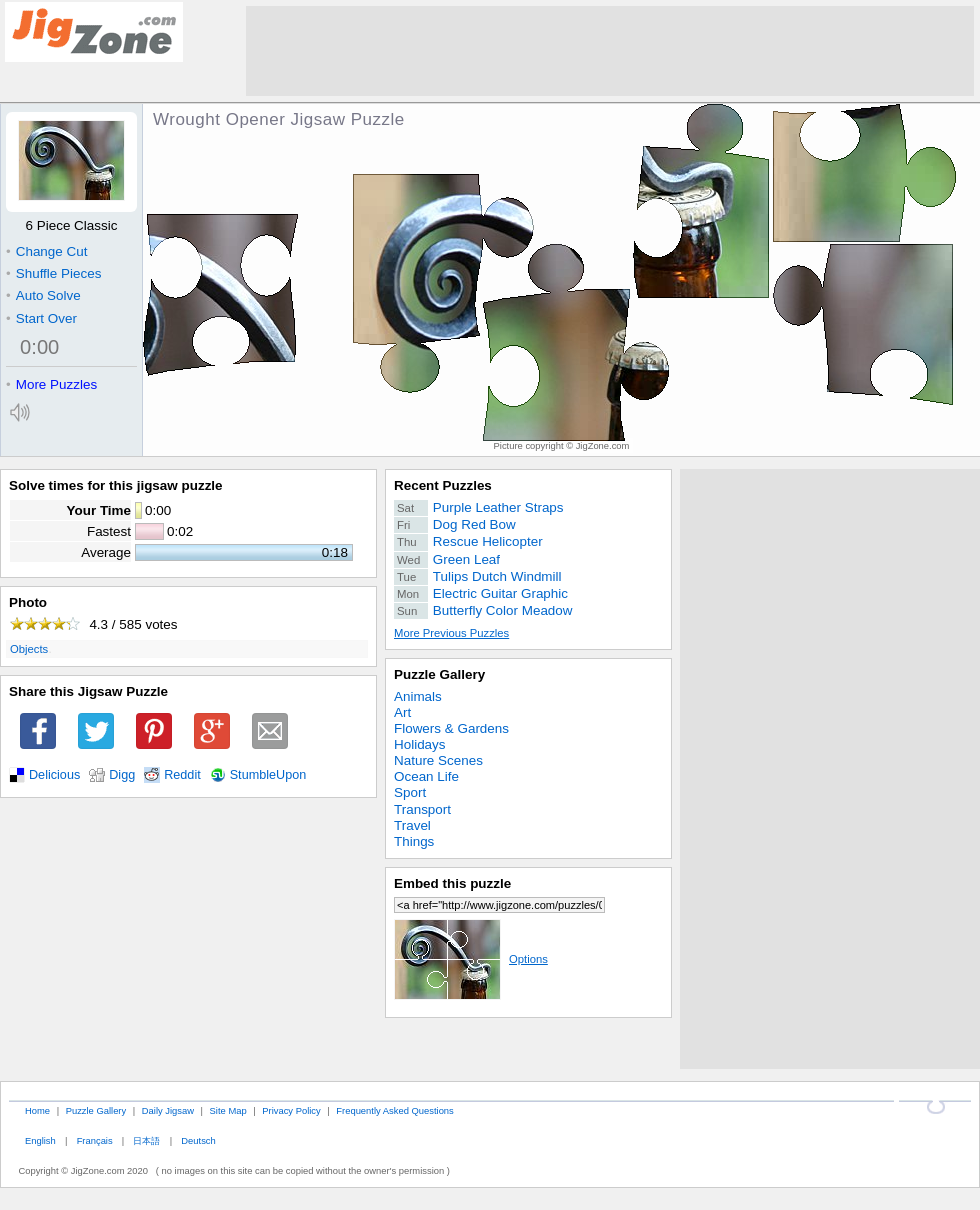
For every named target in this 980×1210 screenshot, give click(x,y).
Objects (29, 649)
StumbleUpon (268, 775)
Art (402, 712)
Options (471, 959)
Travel (412, 825)
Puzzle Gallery (439, 674)
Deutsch (198, 1140)
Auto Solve (43, 295)
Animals (418, 696)
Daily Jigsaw (168, 1110)
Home (37, 1110)
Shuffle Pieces (53, 273)
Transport (422, 809)
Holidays (420, 744)
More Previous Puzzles (451, 633)
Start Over (41, 318)
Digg (122, 775)
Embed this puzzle (452, 883)
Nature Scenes (438, 760)
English (40, 1140)
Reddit (182, 775)
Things (414, 841)
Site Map (228, 1110)
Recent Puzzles (443, 485)
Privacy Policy (291, 1110)
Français (95, 1140)
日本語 (146, 1140)
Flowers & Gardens (451, 728)
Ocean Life (426, 776)
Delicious (54, 775)
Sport (410, 792)
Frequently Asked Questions (394, 1110)
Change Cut (46, 251)
